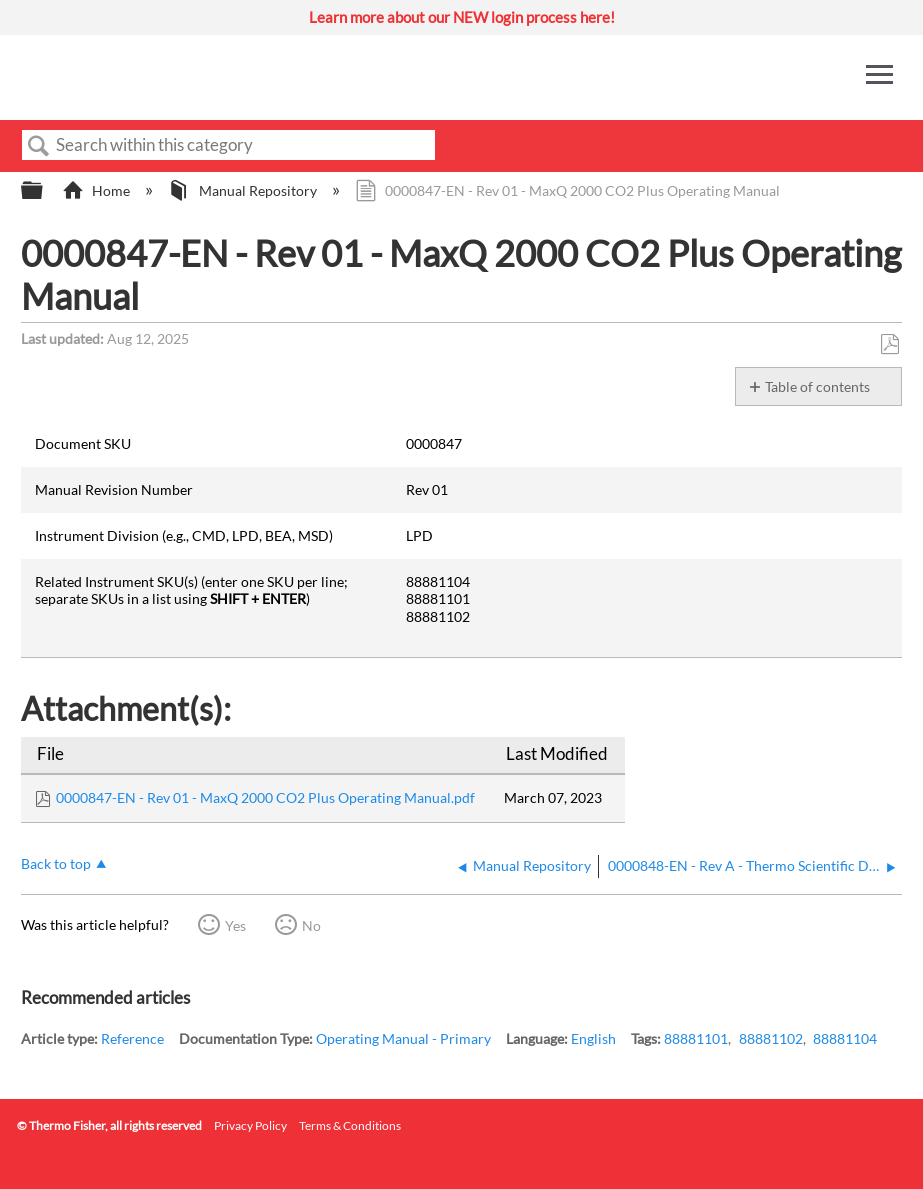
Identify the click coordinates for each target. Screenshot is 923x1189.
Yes (235, 925)
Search (39, 146)
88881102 (771, 1038)
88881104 (845, 1038)
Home (97, 190)
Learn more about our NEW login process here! (462, 17)
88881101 (696, 1038)
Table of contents (817, 386)
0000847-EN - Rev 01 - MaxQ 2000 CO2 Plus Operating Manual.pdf (265, 797)
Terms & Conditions (350, 1125)
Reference (132, 1038)
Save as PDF (889, 344)
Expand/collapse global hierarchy (45, 191)
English (593, 1038)
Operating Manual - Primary (403, 1038)
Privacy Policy (250, 1125)
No (311, 925)
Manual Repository (243, 190)
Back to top (56, 863)
